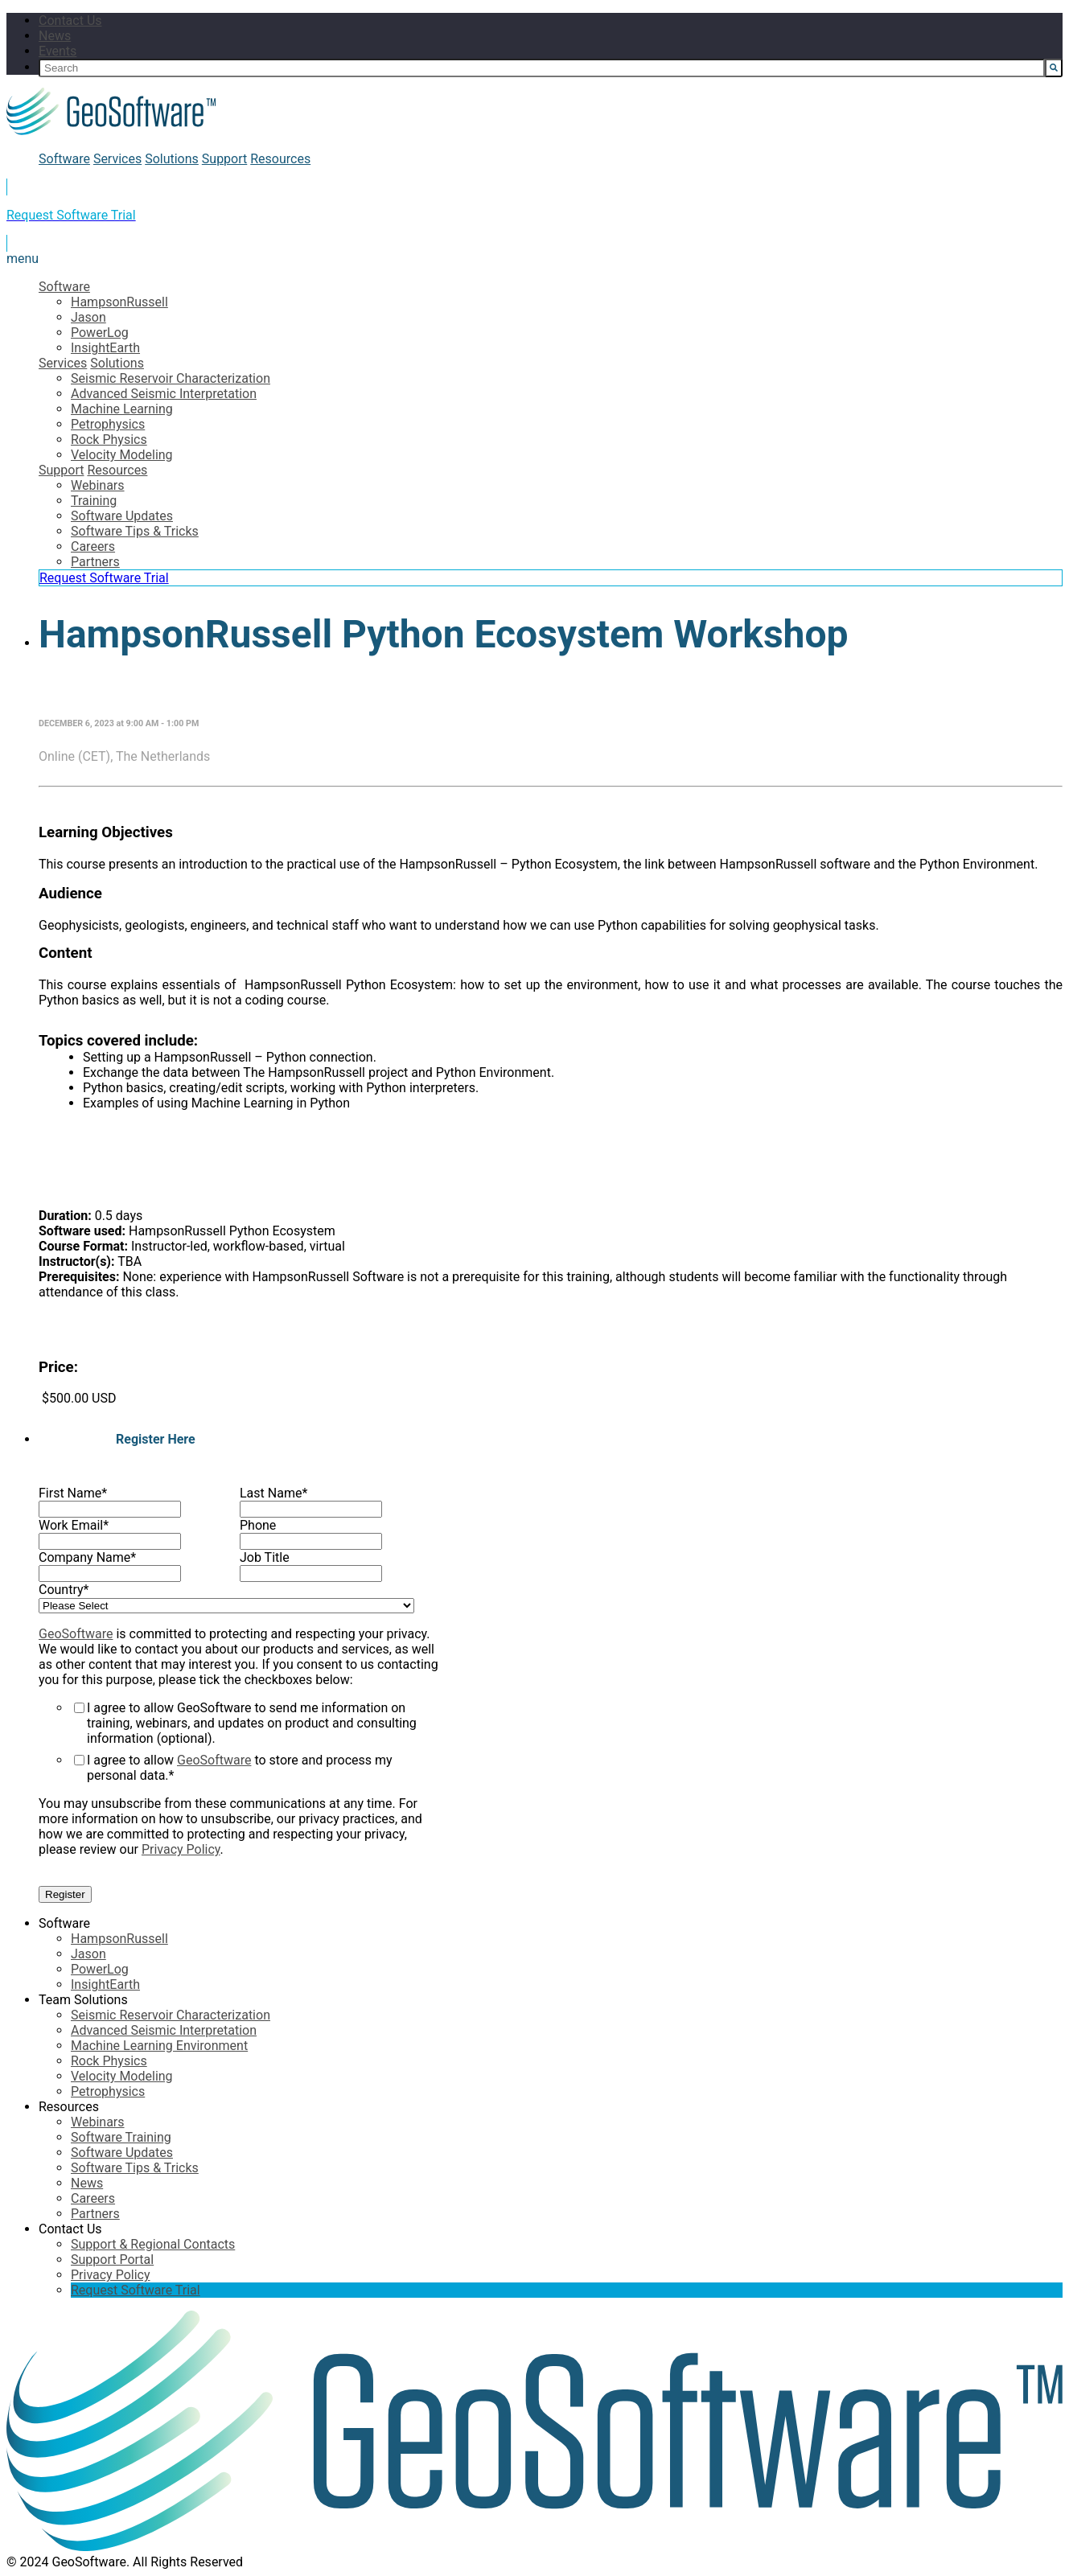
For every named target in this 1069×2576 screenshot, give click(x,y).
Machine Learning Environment (159, 2045)
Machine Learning (122, 409)
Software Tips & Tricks (135, 531)
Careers (93, 546)
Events (57, 51)
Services (117, 158)
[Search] (542, 68)
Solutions (172, 158)
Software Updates (122, 516)
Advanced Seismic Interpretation (164, 393)
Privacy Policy (181, 1849)
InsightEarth (105, 347)
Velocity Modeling (122, 454)
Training (94, 500)
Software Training (121, 2137)
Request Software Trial (104, 577)
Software (64, 158)
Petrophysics (108, 424)
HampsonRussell (119, 302)
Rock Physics (109, 439)
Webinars (98, 485)
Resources (280, 158)
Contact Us (70, 20)
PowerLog (100, 332)
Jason (88, 317)
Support (224, 158)
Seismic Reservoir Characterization (170, 378)
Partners (95, 561)
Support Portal (112, 2259)
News (55, 35)
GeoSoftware (76, 1633)
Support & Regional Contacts (153, 2244)
